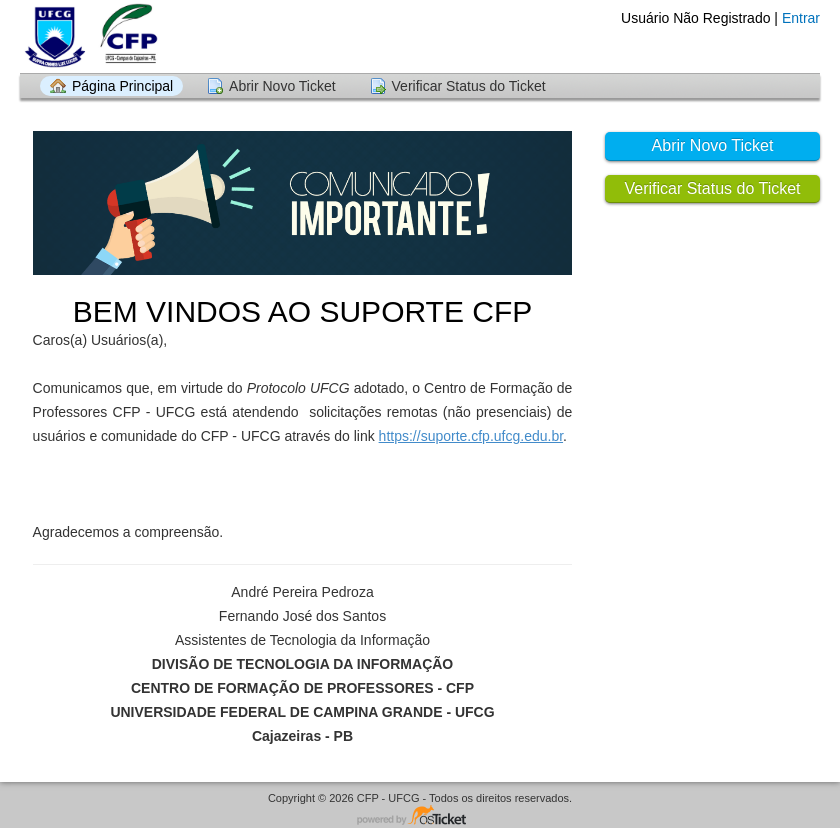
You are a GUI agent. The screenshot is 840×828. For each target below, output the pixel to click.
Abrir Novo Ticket (282, 86)
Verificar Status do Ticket (469, 86)
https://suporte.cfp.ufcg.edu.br (471, 436)
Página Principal (122, 86)
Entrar (801, 18)
